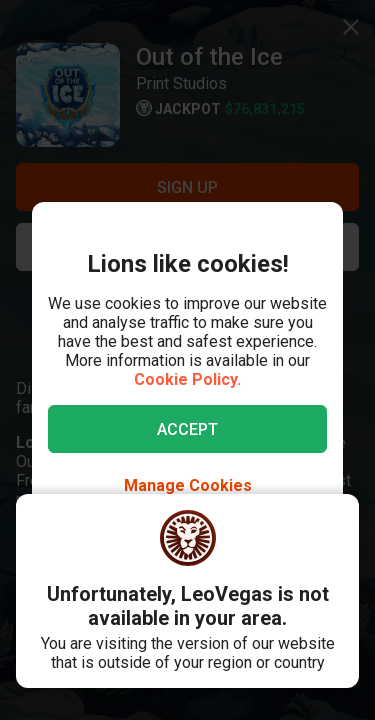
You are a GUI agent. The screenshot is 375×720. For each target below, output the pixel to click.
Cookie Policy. (187, 379)
